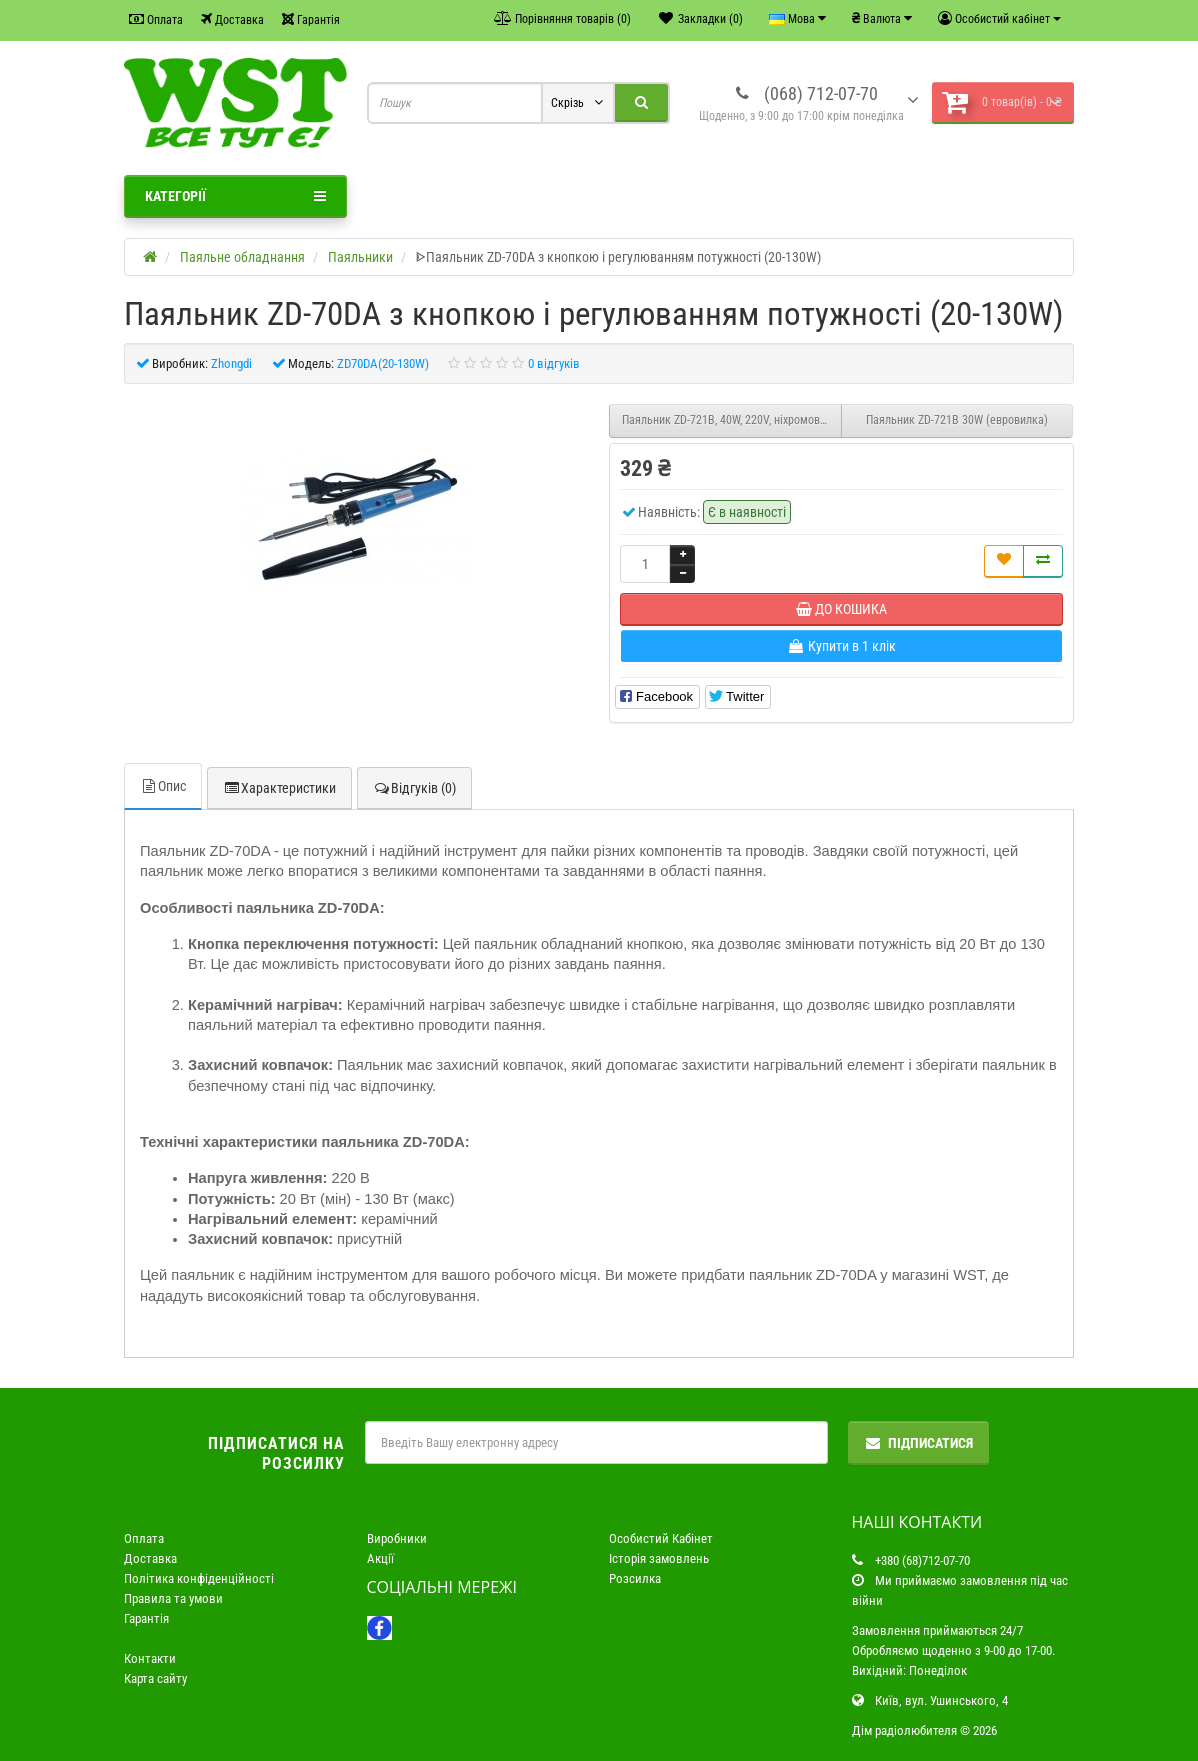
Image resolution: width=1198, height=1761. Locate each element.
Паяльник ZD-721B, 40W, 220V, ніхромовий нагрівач (732, 420)
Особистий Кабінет (661, 1538)
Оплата (156, 19)
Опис (163, 786)
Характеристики (279, 788)
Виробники (397, 1538)
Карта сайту (155, 1678)
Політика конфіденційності (199, 1578)
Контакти (150, 1658)
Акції (380, 1558)
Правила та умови (173, 1598)
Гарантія (311, 19)
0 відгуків (554, 363)
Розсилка (635, 1578)
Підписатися (918, 1443)
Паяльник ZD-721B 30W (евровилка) (957, 420)
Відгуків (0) (414, 788)
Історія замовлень (659, 1558)
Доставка (232, 19)
